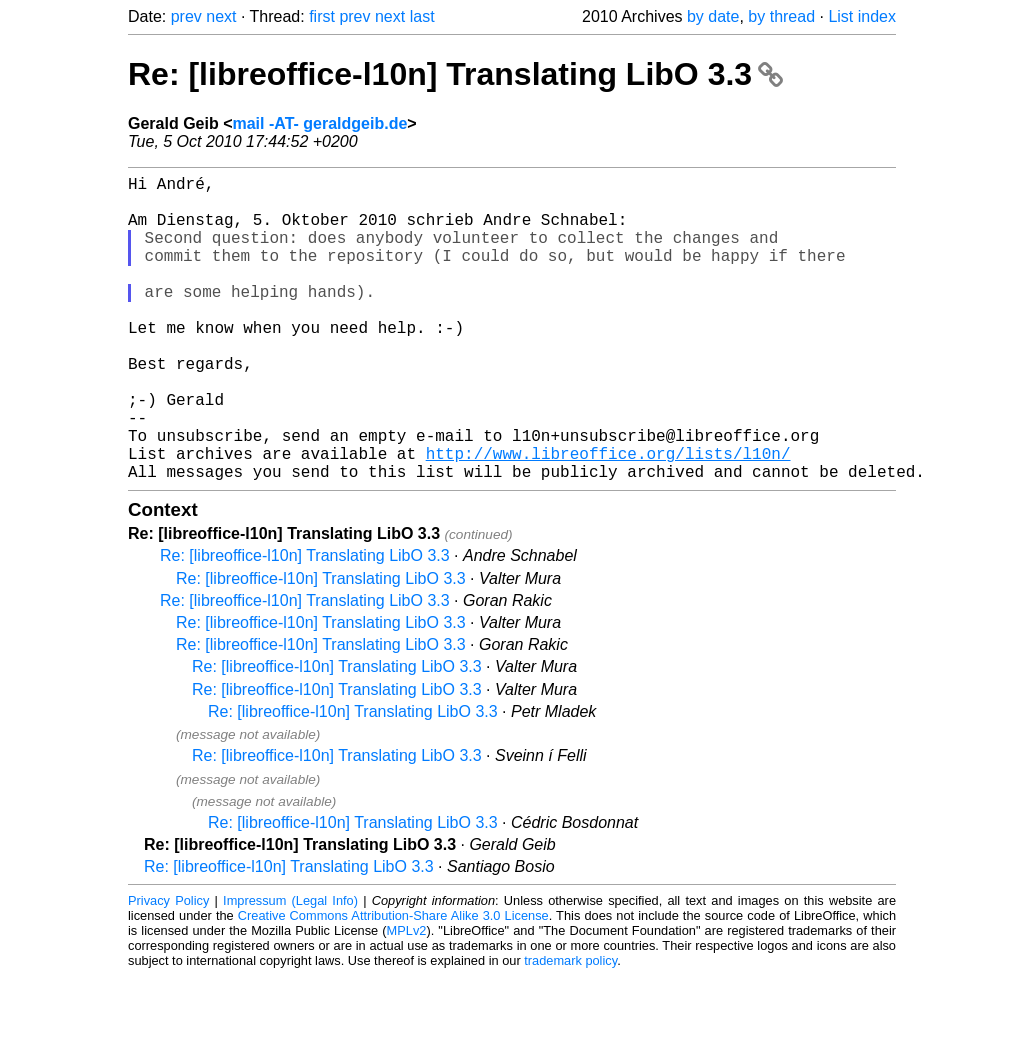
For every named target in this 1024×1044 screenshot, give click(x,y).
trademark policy (570, 1028)
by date (713, 16)
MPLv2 (407, 998)
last (422, 16)
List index (862, 16)
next (221, 16)
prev (186, 16)
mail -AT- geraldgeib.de (319, 123)
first (322, 16)
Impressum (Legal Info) (290, 968)
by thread (781, 16)
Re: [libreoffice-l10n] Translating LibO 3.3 (455, 74)
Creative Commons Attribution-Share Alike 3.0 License (393, 983)
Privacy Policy (168, 968)
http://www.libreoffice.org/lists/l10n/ (608, 517)
